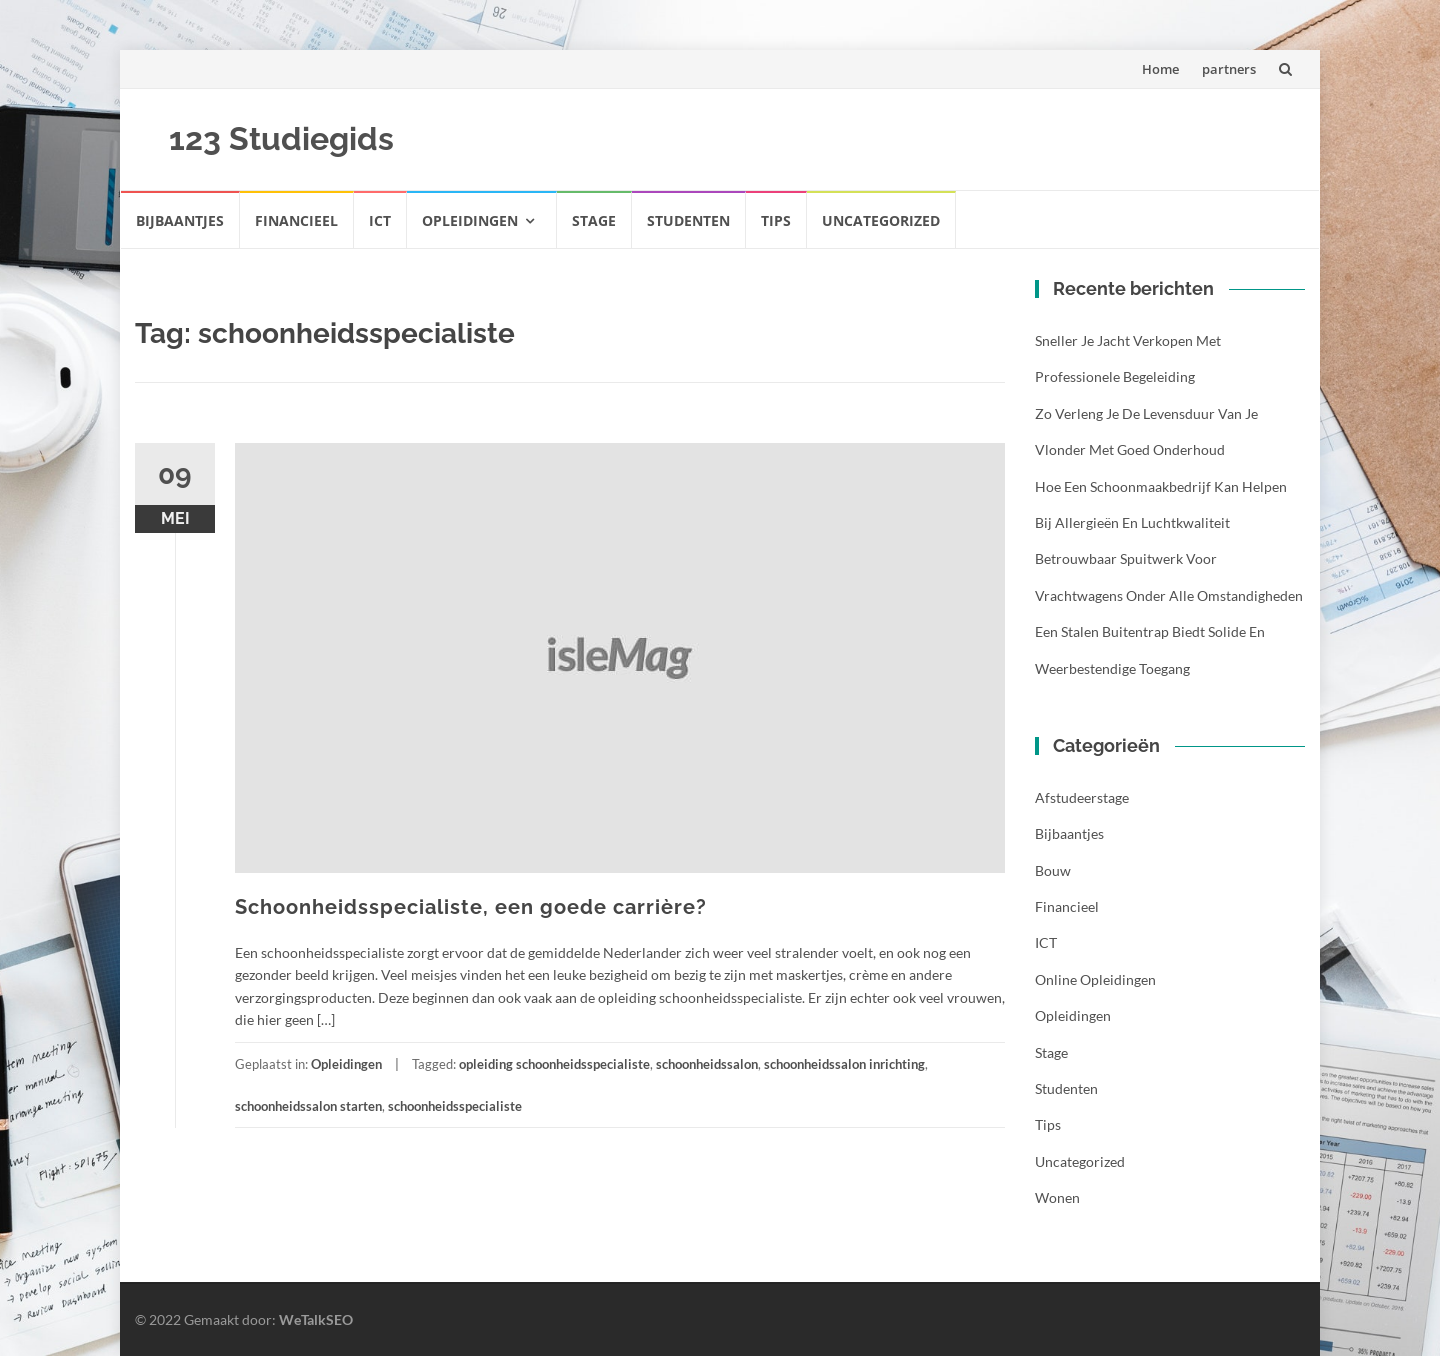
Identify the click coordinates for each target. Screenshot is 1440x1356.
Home (1160, 69)
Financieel (296, 220)
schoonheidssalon (707, 1064)
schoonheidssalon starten (308, 1106)
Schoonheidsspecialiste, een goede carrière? (471, 907)
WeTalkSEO (316, 1319)
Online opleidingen (1095, 979)
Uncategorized (881, 220)
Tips (776, 220)
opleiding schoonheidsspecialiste (554, 1064)
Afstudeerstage (1082, 797)
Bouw (1053, 870)
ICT (380, 220)
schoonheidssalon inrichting (844, 1064)
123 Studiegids (281, 138)
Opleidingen (470, 220)
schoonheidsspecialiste (455, 1106)
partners (1229, 69)
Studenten (688, 220)
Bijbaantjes (180, 220)
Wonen (1057, 1197)
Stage (594, 220)
